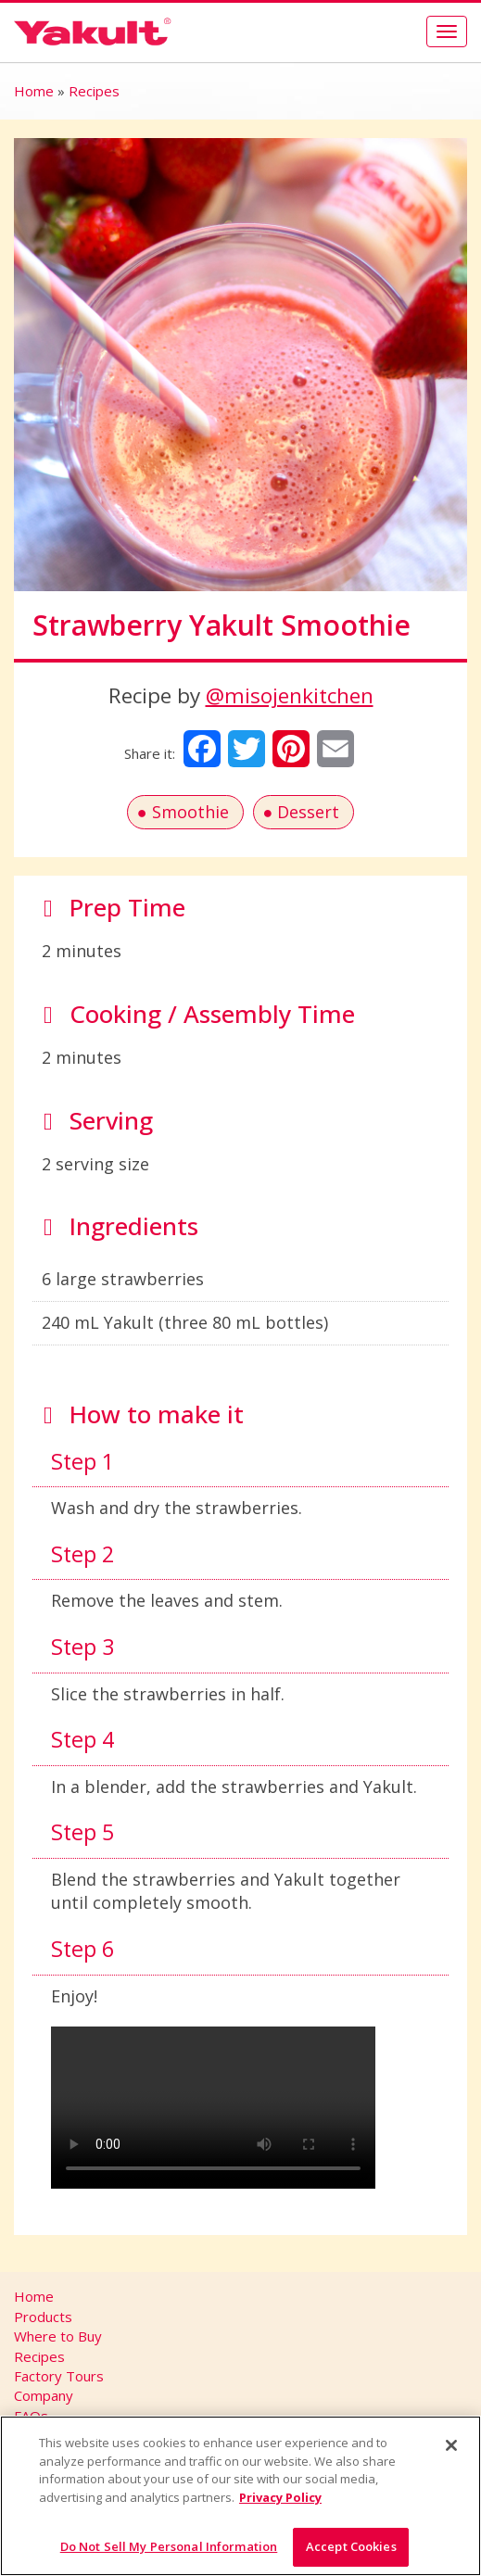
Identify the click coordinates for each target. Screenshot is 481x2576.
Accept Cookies (351, 2546)
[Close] (451, 2445)
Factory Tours (59, 2376)
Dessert (308, 812)
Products (43, 2316)
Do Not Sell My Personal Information (169, 2546)
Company (43, 2395)
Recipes (94, 91)
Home (34, 91)
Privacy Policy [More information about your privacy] (280, 2497)
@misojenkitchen (289, 695)
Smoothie (190, 812)
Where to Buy (58, 2336)
